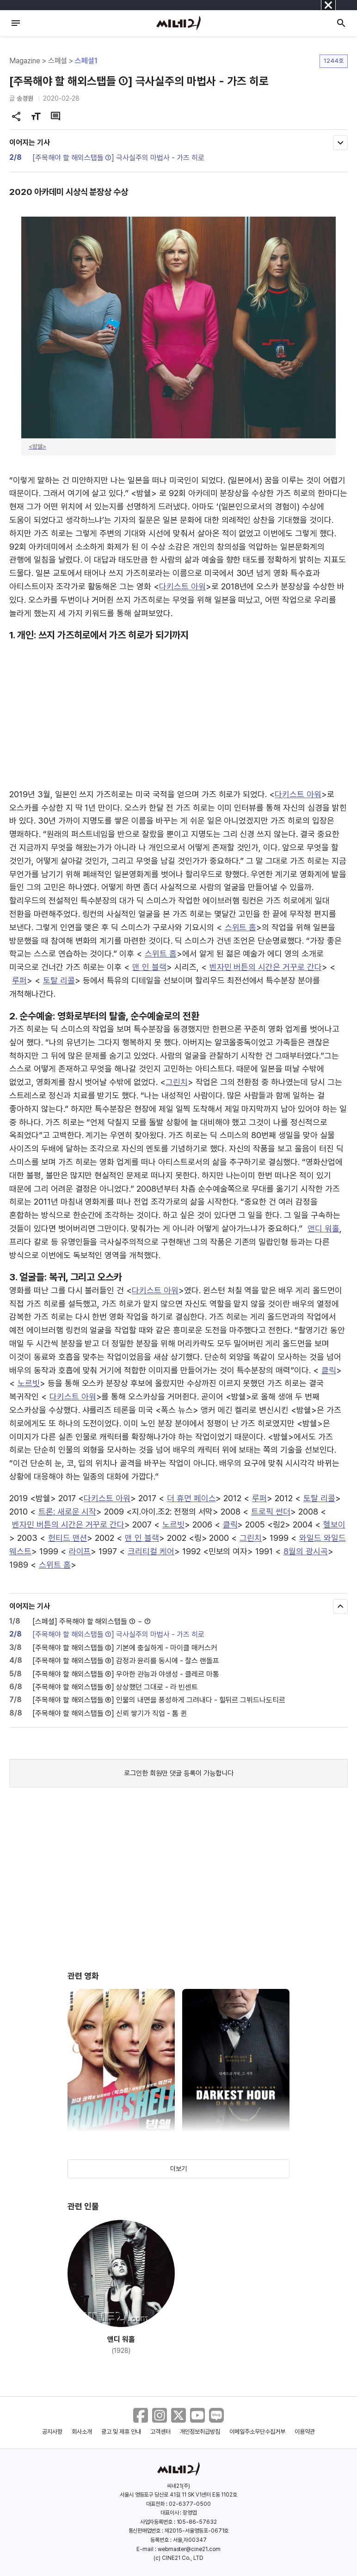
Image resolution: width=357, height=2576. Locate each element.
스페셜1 (86, 60)
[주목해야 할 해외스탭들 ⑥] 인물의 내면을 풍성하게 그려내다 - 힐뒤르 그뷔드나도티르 (158, 1700)
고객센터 (160, 2431)
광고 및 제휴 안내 (121, 2431)
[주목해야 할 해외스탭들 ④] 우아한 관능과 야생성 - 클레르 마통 (125, 1674)
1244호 (334, 60)
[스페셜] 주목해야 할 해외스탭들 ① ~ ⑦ (91, 1621)
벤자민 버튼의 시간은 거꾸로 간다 (265, 967)
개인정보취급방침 (200, 2431)
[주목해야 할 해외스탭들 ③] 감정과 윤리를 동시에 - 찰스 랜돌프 (125, 1660)
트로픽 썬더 (270, 1511)
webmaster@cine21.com (189, 2549)
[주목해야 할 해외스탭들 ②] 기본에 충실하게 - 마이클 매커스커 (124, 1647)
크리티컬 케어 (151, 1551)
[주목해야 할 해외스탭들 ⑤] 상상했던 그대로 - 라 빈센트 (115, 1687)
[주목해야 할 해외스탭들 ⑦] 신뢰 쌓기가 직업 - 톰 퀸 (109, 1713)
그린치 (177, 1082)
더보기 (178, 2168)
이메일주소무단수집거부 (257, 2431)
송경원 (25, 98)
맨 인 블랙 (149, 967)
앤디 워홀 (323, 1228)
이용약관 (305, 2431)
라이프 (80, 1551)
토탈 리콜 (59, 980)
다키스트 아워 (182, 586)
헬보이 (334, 1524)
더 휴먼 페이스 (191, 1498)
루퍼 (19, 980)
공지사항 (52, 2431)
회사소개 (82, 2431)
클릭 (328, 1370)
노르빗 (29, 1383)
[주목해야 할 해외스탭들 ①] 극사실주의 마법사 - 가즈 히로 (118, 157)
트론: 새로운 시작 (67, 1511)
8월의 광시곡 (305, 1551)
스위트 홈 (241, 927)
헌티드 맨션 (67, 1538)
